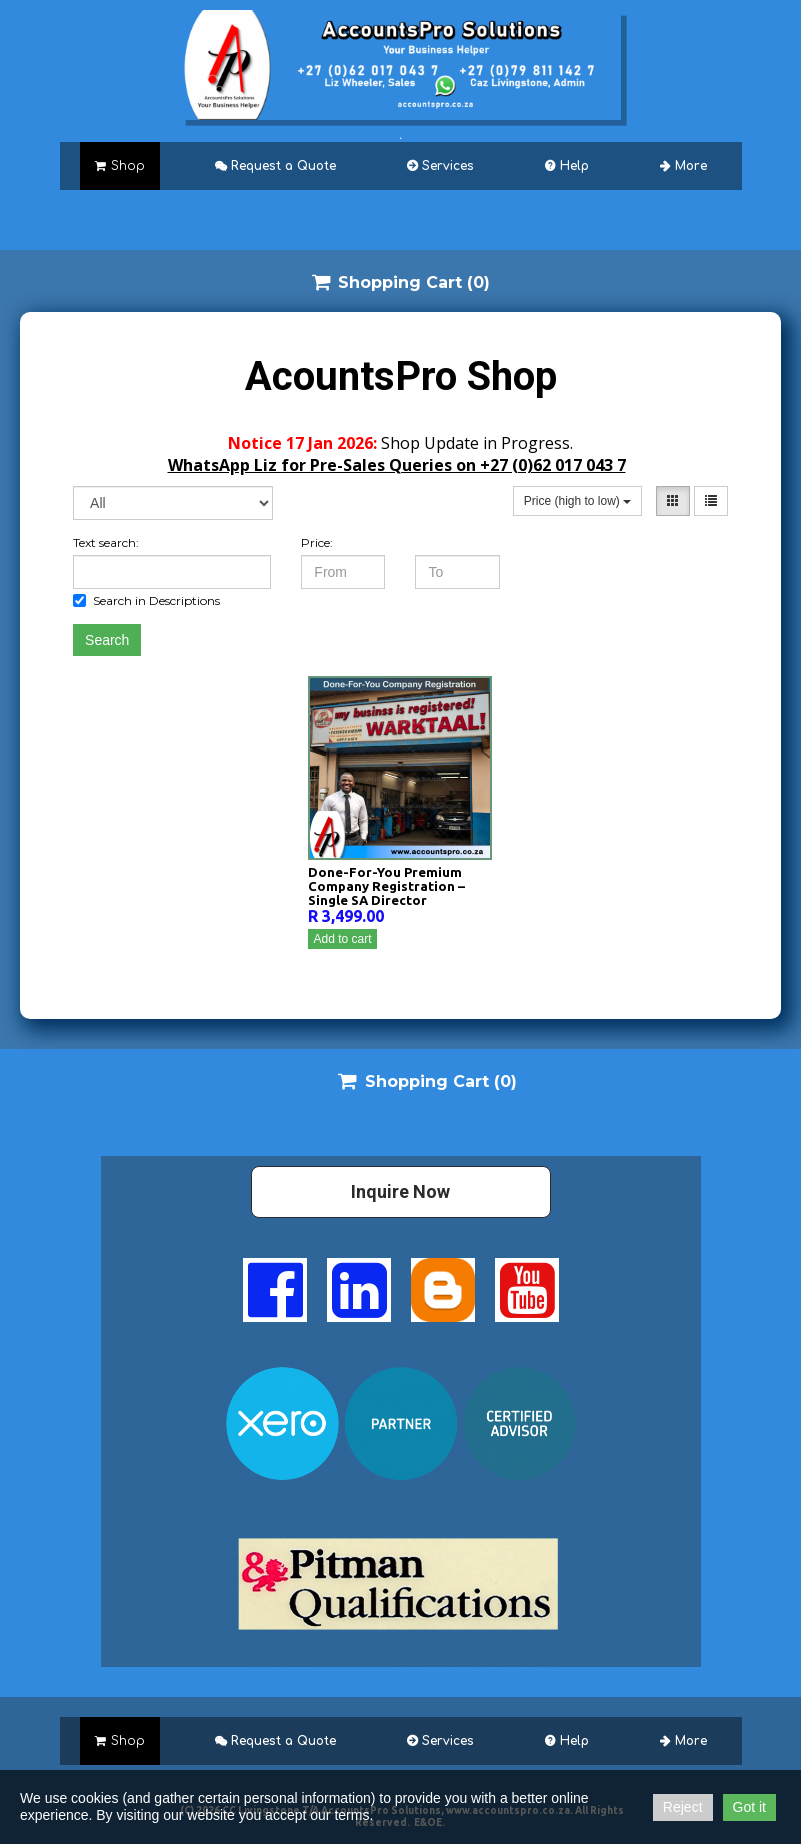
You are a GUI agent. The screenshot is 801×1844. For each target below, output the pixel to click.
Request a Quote (275, 166)
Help (566, 166)
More (683, 166)
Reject (683, 1807)
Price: (317, 542)
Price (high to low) (577, 501)
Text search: (106, 542)
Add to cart (342, 939)
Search (107, 640)
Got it (749, 1807)
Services (440, 166)
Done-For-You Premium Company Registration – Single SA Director (386, 886)
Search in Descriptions (146, 600)
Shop (120, 166)
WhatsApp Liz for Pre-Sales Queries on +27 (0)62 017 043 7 (397, 465)
